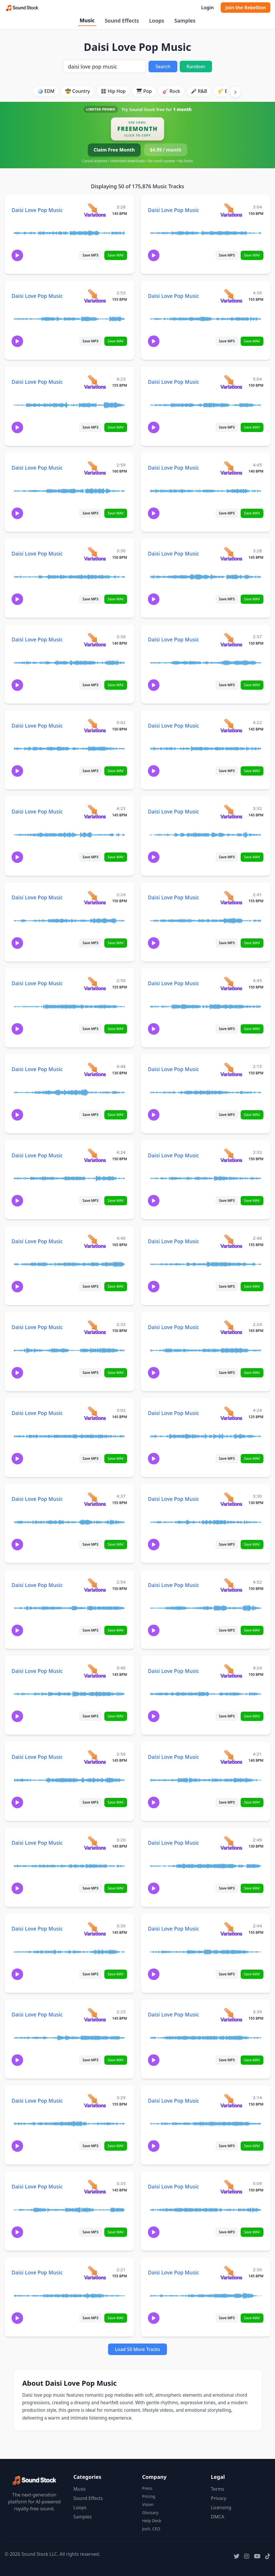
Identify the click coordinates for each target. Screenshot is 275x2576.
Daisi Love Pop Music (37, 209)
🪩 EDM (45, 91)
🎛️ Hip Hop (113, 91)
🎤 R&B (199, 91)
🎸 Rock (171, 91)
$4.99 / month (165, 150)
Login (207, 7)
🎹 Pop (144, 91)
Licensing (221, 2507)
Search (162, 66)
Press (147, 2488)
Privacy (218, 2498)
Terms (217, 2489)
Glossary (150, 2512)
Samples (184, 20)
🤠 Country (77, 91)
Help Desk (151, 2520)
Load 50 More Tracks (137, 2349)
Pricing (148, 2496)
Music (86, 20)
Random (196, 66)
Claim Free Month (114, 150)
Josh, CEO (151, 2528)
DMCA (217, 2517)
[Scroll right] (235, 91)
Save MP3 (91, 255)
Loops (156, 20)
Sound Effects (122, 20)
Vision (147, 2504)
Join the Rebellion (245, 7)
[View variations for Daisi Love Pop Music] (95, 210)
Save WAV (116, 255)
